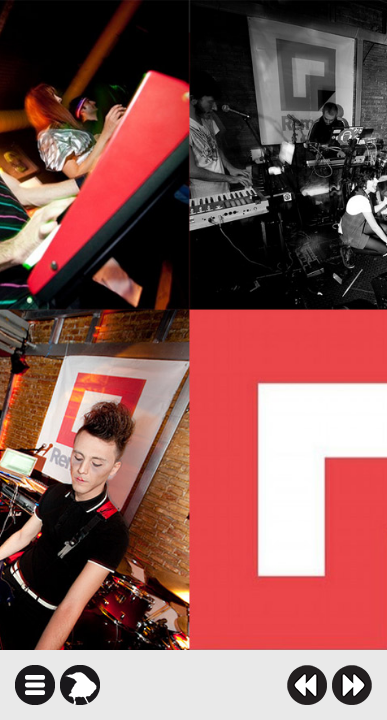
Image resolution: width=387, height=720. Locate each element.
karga (80, 685)
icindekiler (35, 685)
